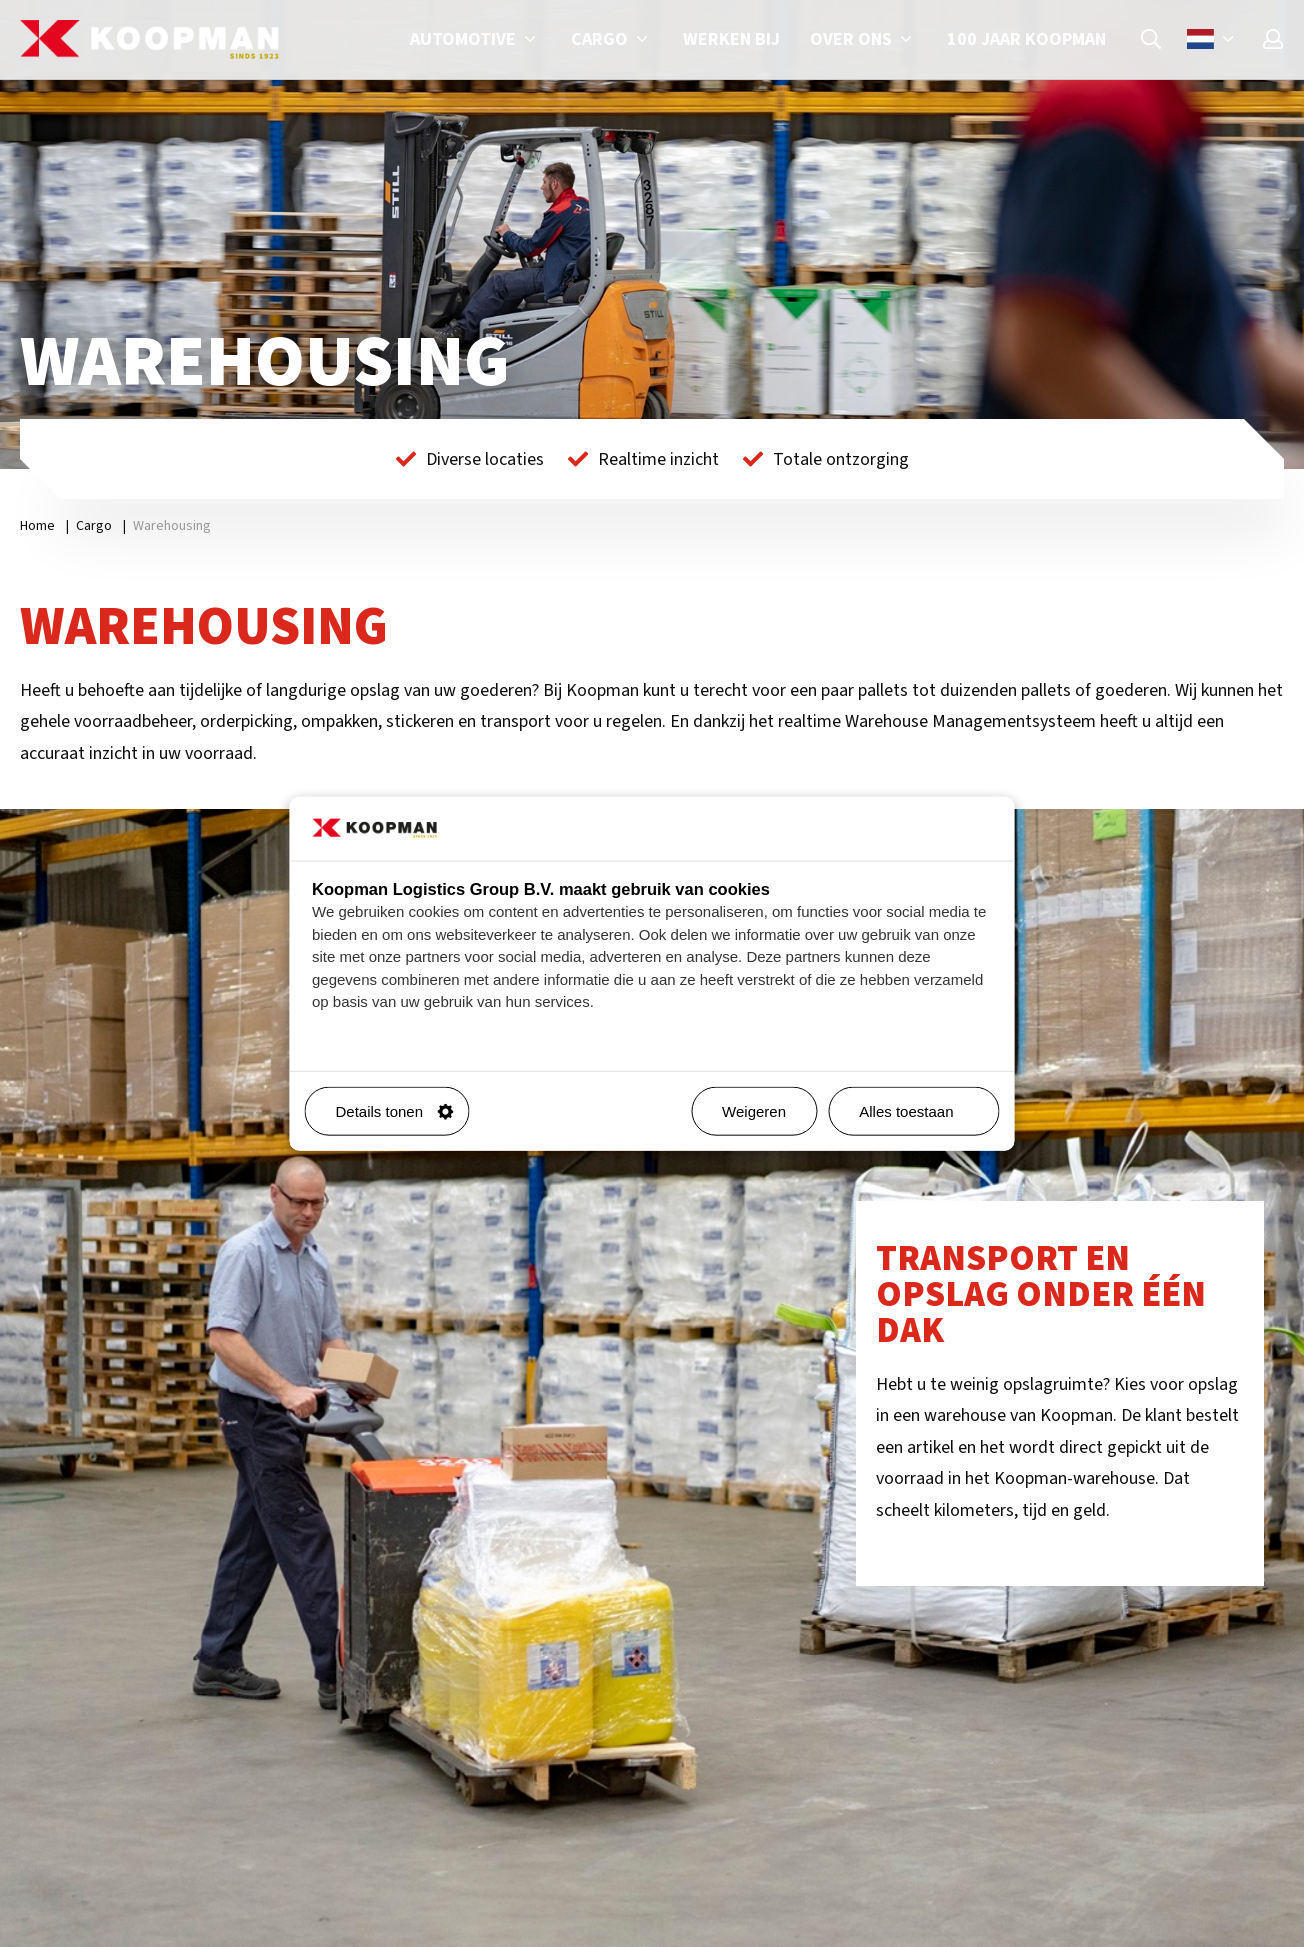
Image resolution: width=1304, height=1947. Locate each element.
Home (37, 526)
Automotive (475, 39)
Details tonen (395, 1111)
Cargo (612, 39)
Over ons (863, 39)
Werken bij (731, 39)
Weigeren (754, 1111)
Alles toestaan (921, 1111)
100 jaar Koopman (1026, 39)
